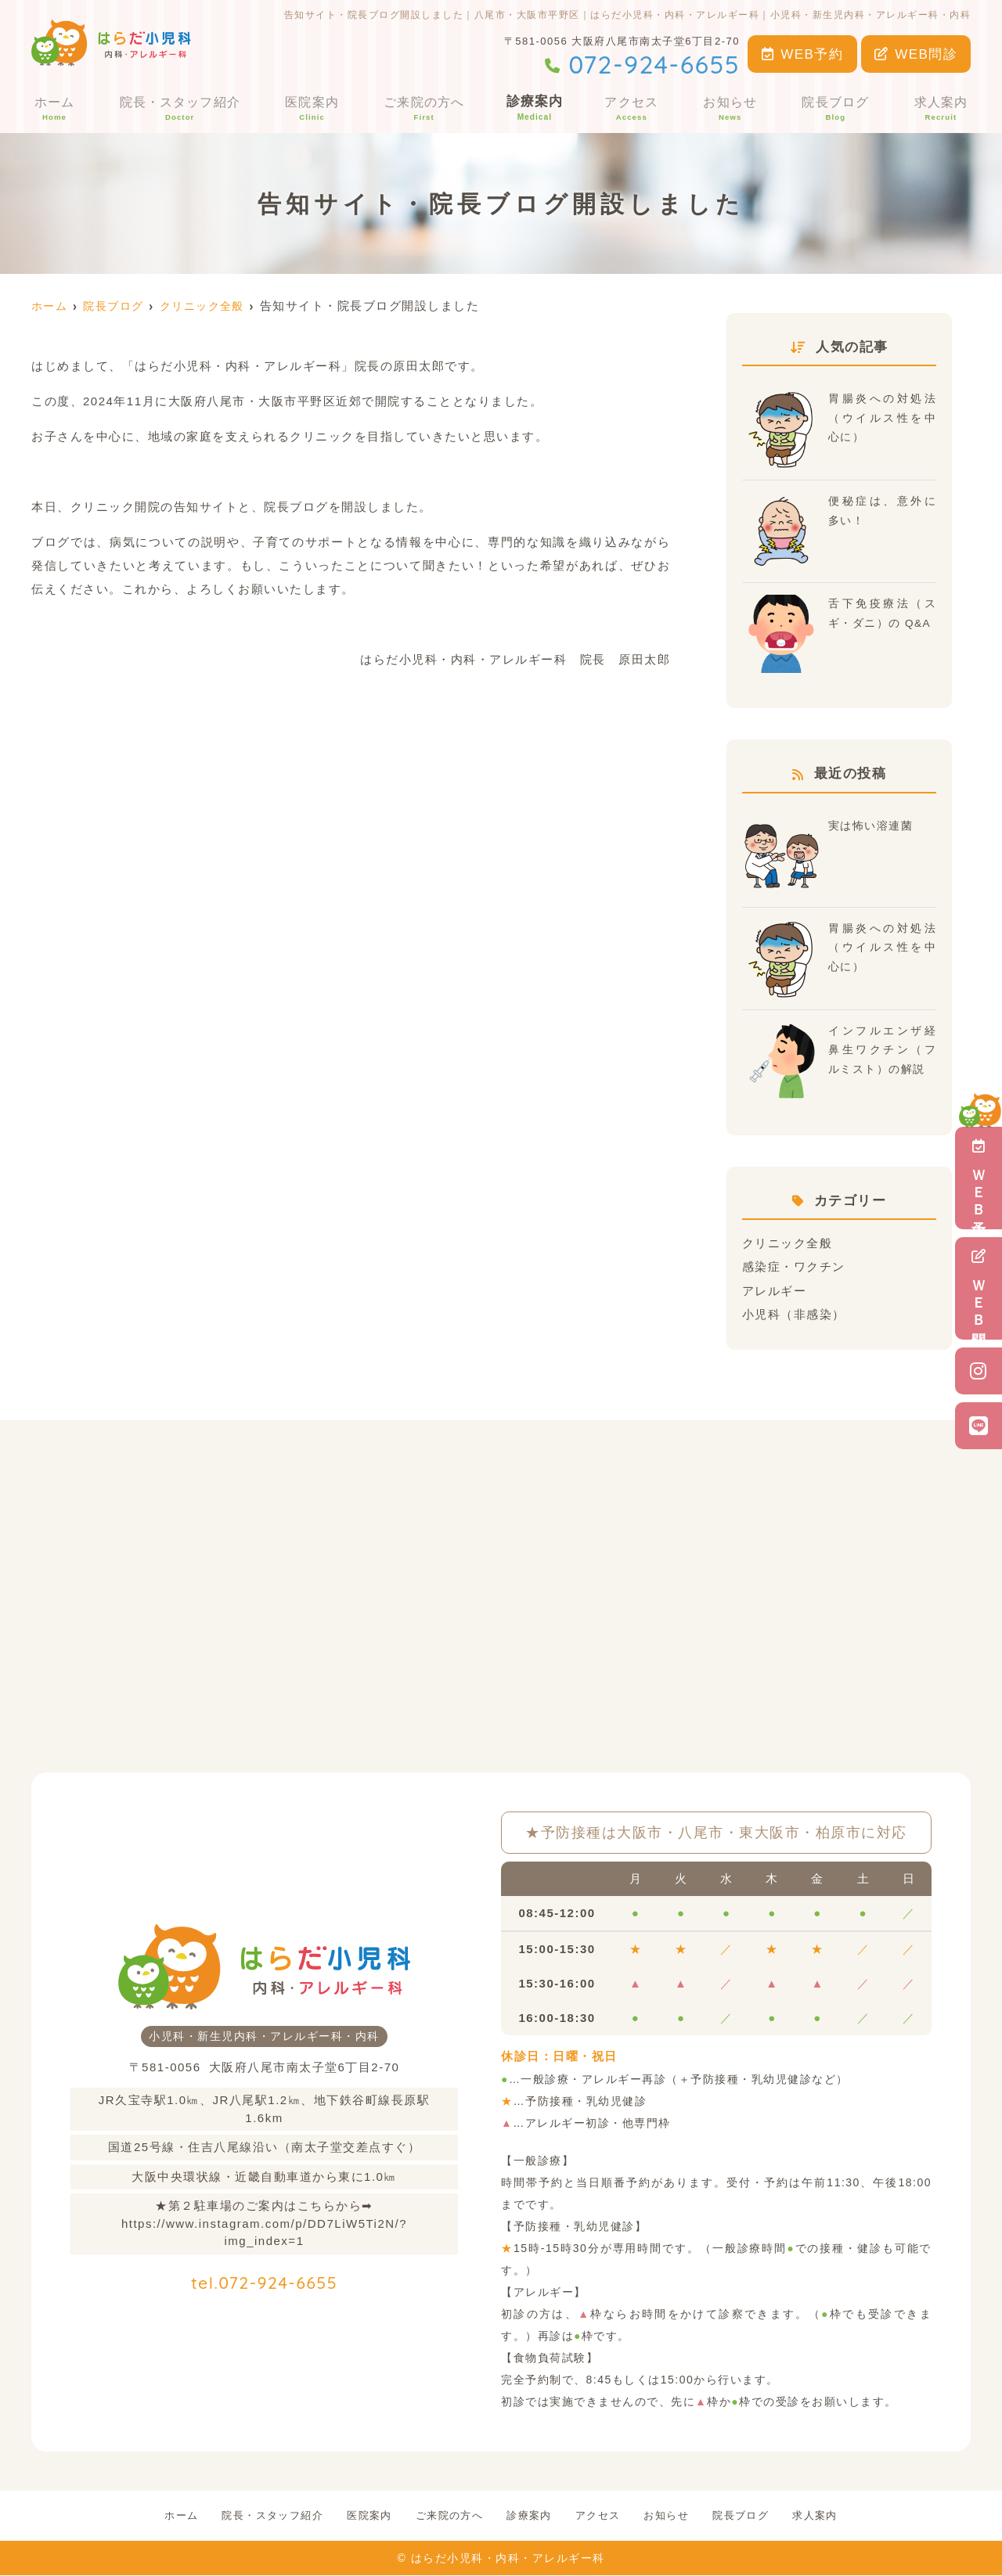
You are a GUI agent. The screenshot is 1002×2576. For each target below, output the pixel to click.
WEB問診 (916, 54)
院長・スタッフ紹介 (178, 107)
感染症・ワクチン (793, 1266)
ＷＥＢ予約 (978, 1178)
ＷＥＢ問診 (978, 1288)
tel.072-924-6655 (264, 2278)
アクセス (634, 107)
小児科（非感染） (793, 1313)
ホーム (52, 107)
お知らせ (733, 107)
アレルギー (774, 1290)
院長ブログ (837, 107)
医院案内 (312, 107)
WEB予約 (803, 54)
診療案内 (536, 107)
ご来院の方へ (424, 107)
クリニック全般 (787, 1243)
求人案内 (942, 107)
